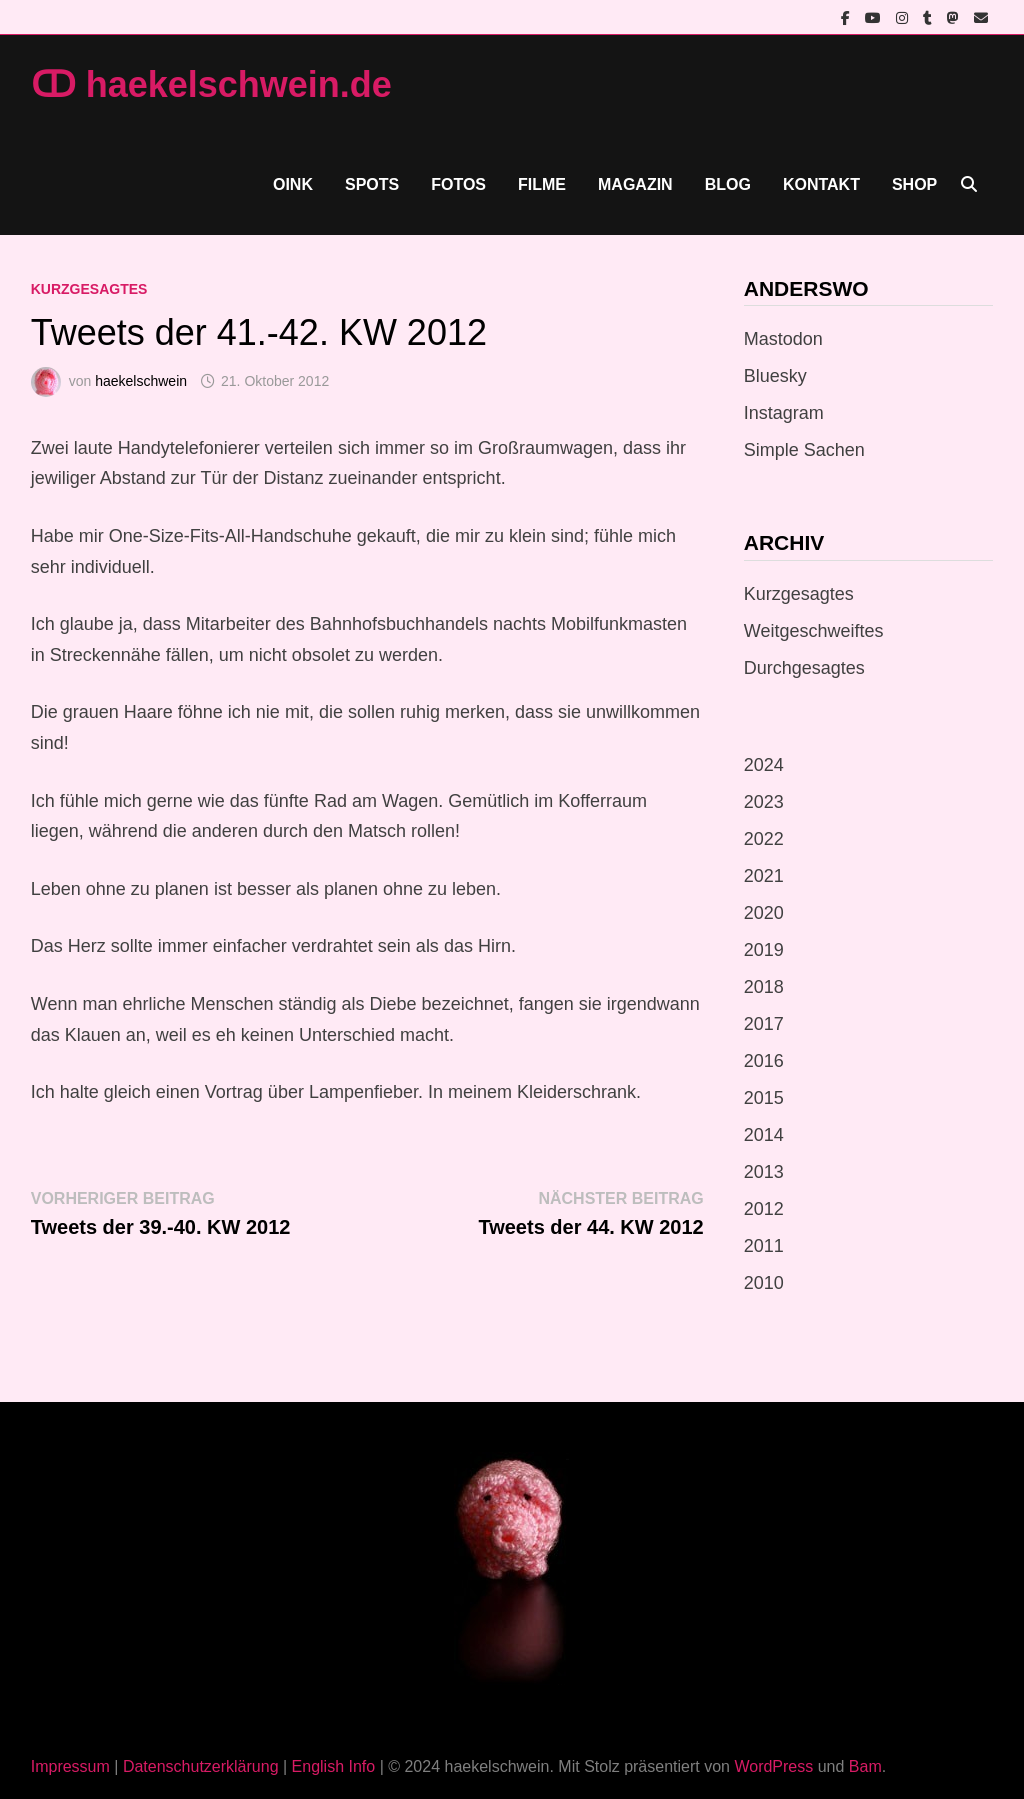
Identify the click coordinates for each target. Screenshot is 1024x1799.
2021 (764, 876)
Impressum (70, 1766)
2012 (764, 1209)
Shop (914, 184)
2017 (764, 1024)
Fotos (458, 184)
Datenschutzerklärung (201, 1766)
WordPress (773, 1766)
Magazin (635, 184)
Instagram (784, 413)
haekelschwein (141, 381)
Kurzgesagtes (89, 289)
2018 (764, 987)
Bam (865, 1766)
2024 (764, 765)
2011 (764, 1246)
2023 (764, 802)
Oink (293, 184)
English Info (334, 1766)
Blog (728, 184)
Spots (372, 184)
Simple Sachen (804, 450)
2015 (764, 1098)
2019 (764, 950)
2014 (764, 1135)
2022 (764, 839)
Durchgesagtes (804, 668)
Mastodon (783, 339)
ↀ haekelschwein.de (211, 84)
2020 (764, 913)
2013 (764, 1172)
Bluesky (775, 376)
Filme (542, 184)
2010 (764, 1283)
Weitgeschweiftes (814, 631)
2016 (764, 1061)
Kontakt (821, 184)
